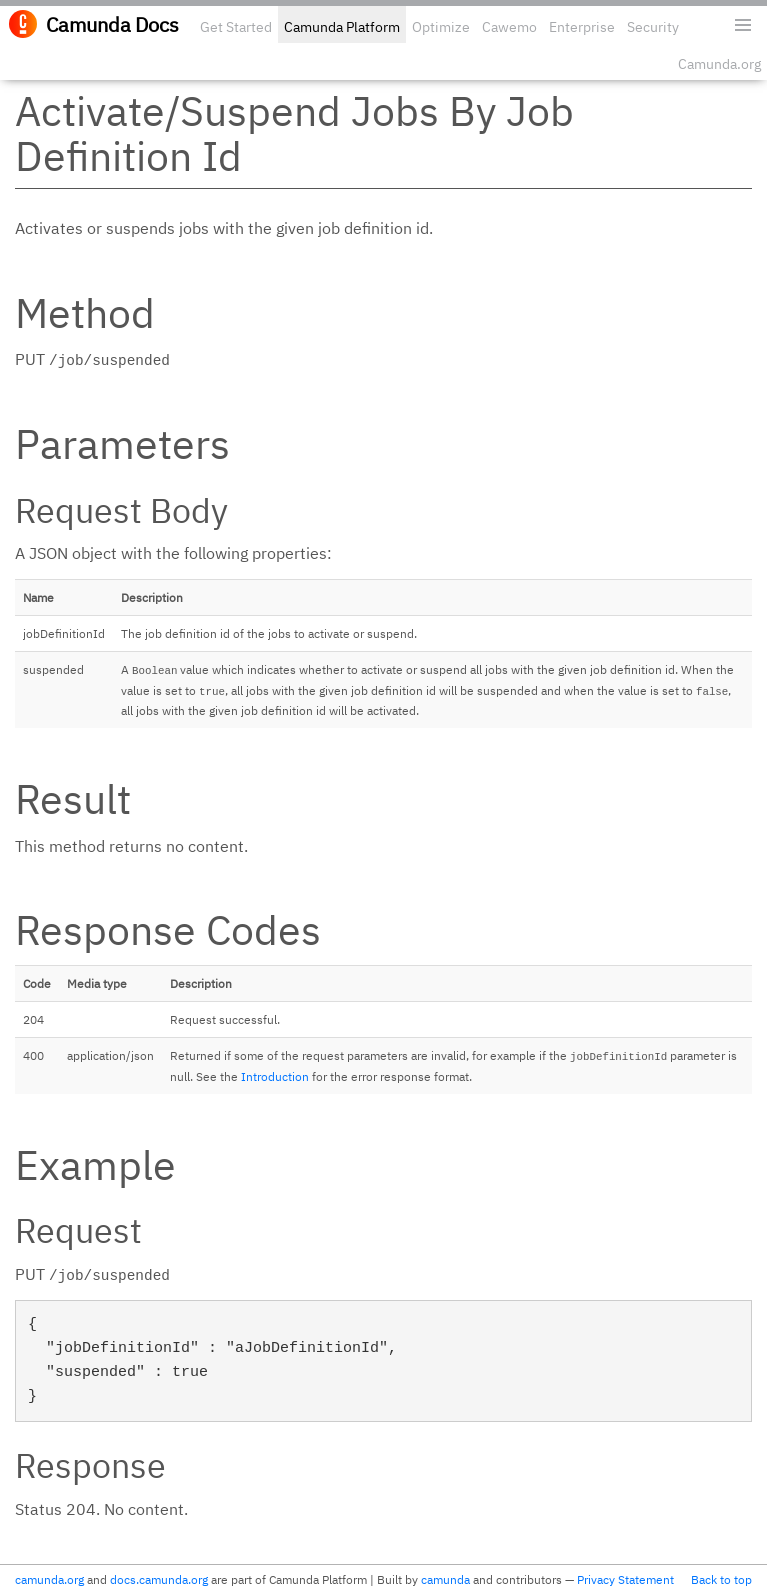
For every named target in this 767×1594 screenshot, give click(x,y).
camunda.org (49, 1579)
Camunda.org (719, 64)
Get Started (236, 27)
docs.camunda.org (159, 1579)
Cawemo (509, 27)
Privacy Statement (625, 1579)
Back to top (721, 1579)
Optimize (441, 27)
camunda (445, 1579)
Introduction (275, 1076)
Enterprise (582, 27)
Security (653, 27)
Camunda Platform (342, 27)
